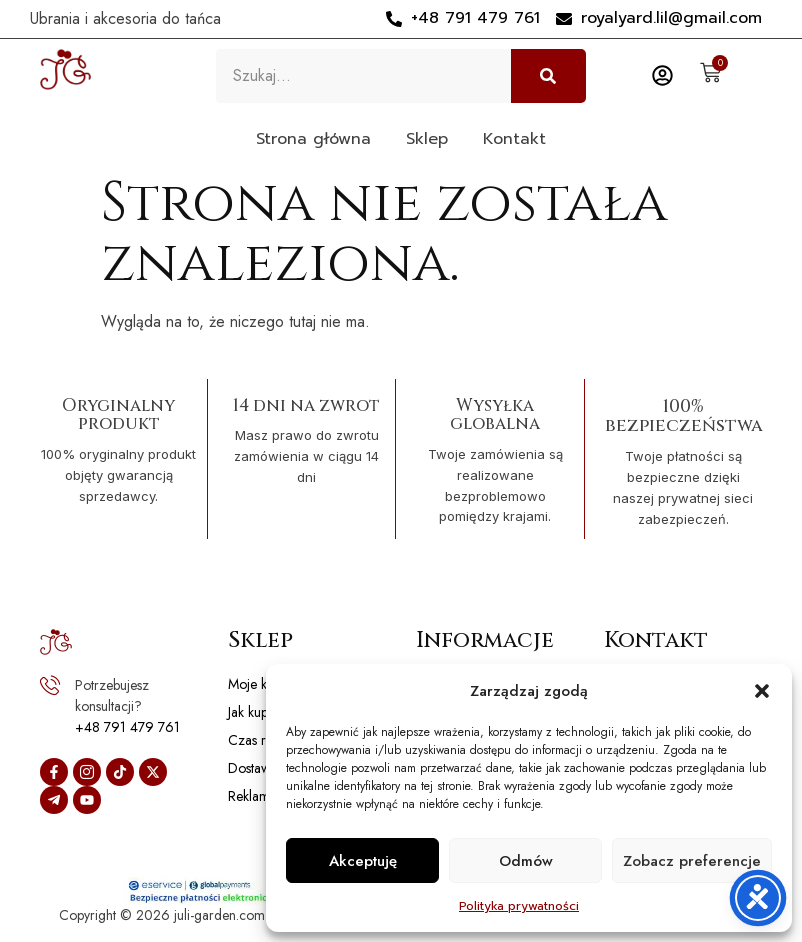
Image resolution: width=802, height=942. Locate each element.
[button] (762, 691)
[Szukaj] (548, 76)
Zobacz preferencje (692, 861)
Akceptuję (363, 861)
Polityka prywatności (519, 906)
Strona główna (313, 139)
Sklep (427, 139)
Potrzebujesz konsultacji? (112, 695)
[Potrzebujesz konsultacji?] (50, 685)
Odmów (526, 861)
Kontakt (514, 139)
